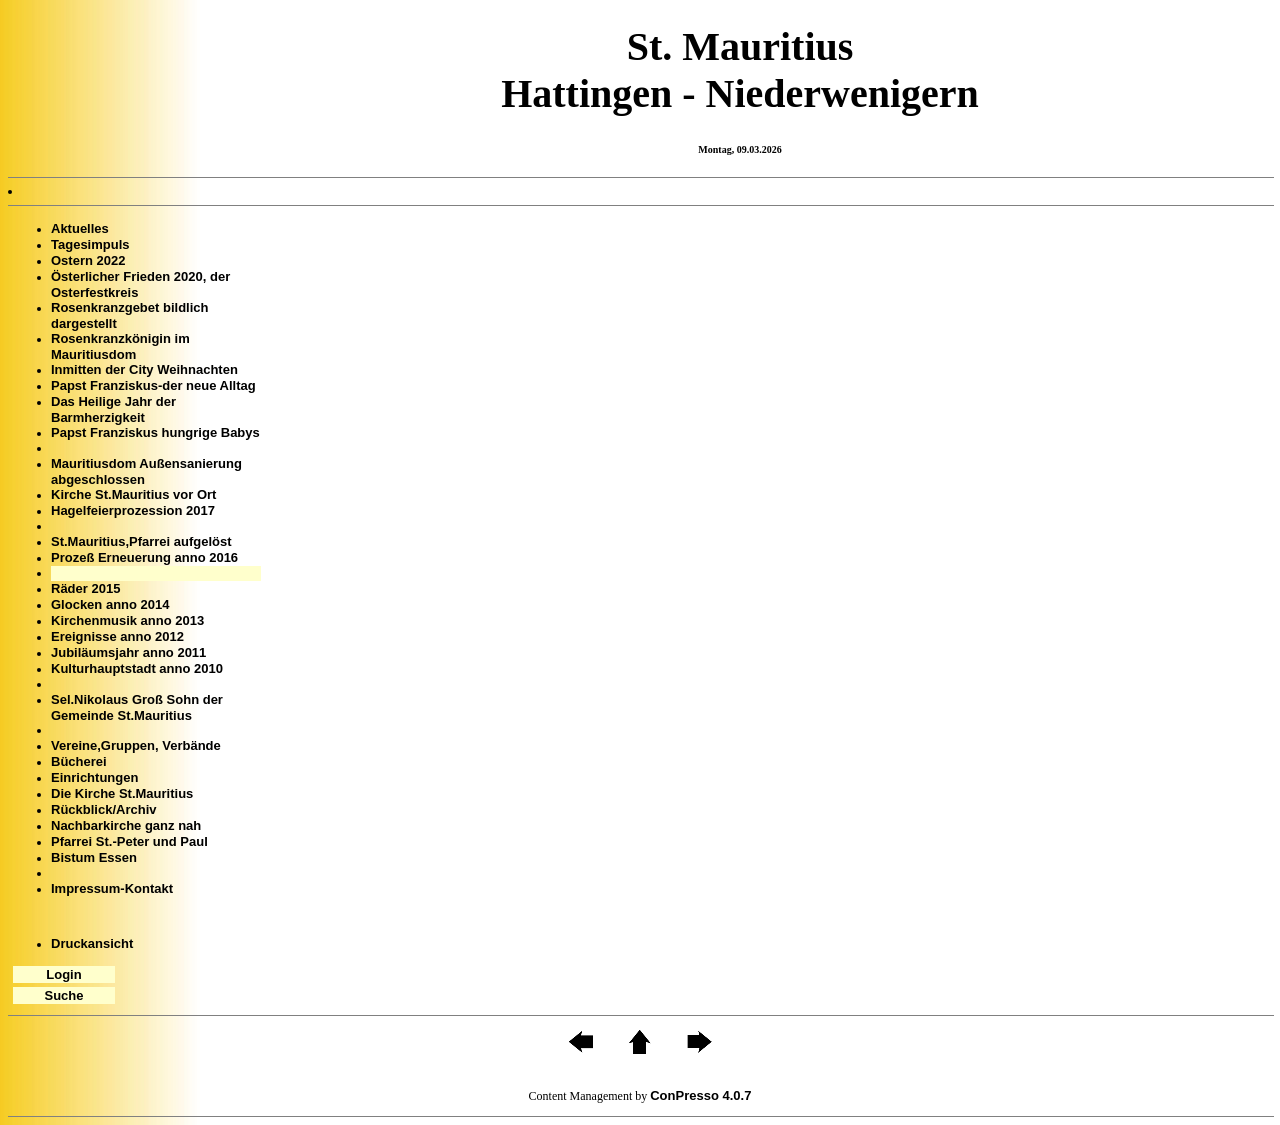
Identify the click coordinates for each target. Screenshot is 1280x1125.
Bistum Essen (94, 857)
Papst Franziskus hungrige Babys (155, 432)
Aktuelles (80, 228)
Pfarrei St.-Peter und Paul (129, 841)
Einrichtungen (94, 777)
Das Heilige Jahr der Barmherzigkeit (113, 409)
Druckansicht (92, 943)
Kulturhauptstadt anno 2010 (137, 668)
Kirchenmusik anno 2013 (127, 620)
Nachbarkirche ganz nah (126, 825)
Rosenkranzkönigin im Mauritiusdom (120, 346)
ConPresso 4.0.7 (700, 1095)
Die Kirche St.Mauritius (122, 793)
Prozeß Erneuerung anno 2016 (144, 557)
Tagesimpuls (90, 244)
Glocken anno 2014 (110, 604)
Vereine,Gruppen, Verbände (136, 745)
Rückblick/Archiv (104, 809)
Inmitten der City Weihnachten (144, 369)
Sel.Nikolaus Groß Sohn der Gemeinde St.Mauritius (137, 707)
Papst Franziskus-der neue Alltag (153, 385)
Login (63, 974)
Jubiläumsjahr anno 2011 (128, 652)
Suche (63, 995)
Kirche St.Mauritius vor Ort (133, 494)
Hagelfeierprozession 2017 (133, 510)
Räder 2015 (85, 588)
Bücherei (79, 761)
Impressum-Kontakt (112, 888)
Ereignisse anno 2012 (117, 636)
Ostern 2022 (88, 260)
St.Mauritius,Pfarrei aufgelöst (141, 541)
